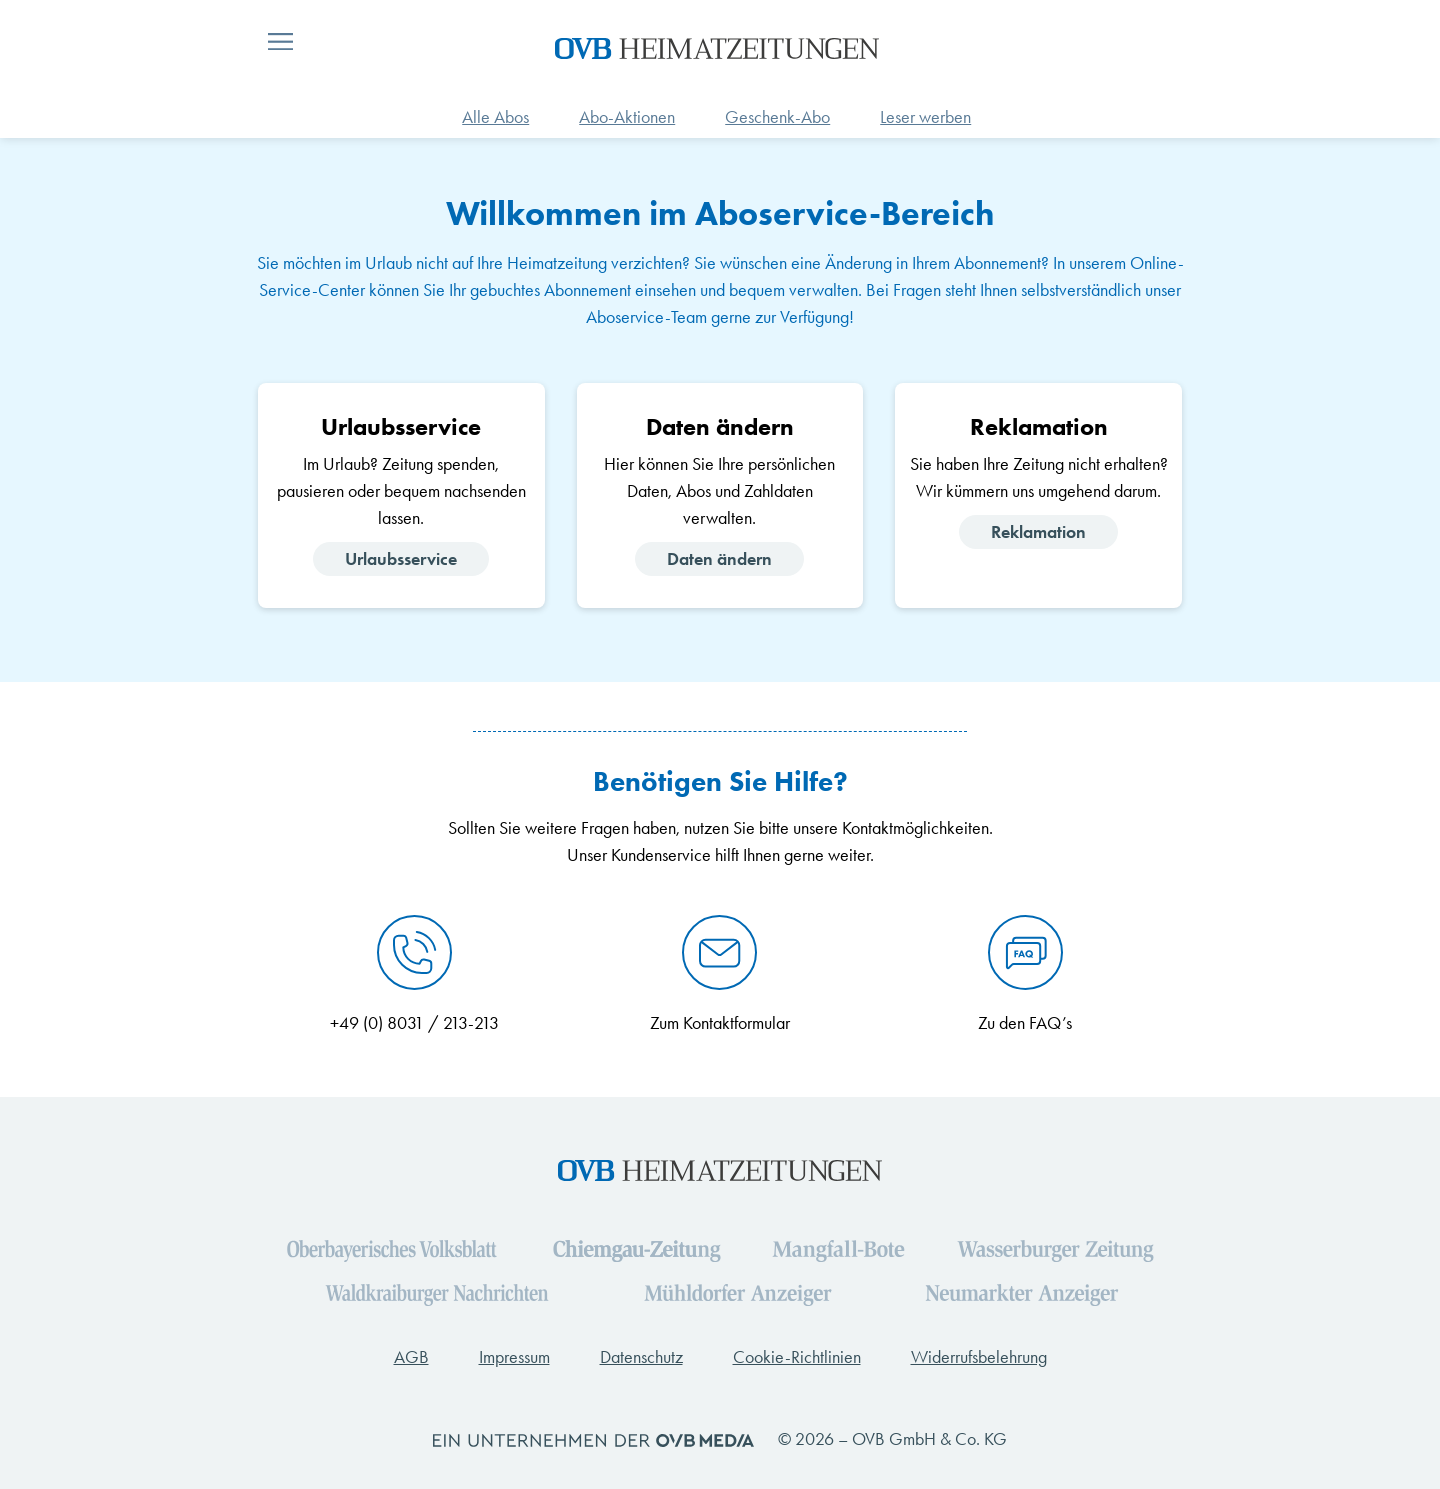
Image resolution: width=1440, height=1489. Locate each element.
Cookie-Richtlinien (797, 1357)
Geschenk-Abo (777, 117)
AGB (411, 1357)
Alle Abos (495, 117)
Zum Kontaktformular (720, 1023)
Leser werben (925, 117)
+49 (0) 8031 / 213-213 (414, 1023)
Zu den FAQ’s (1025, 1023)
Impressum (514, 1357)
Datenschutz (641, 1357)
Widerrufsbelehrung (979, 1357)
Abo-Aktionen (627, 117)
